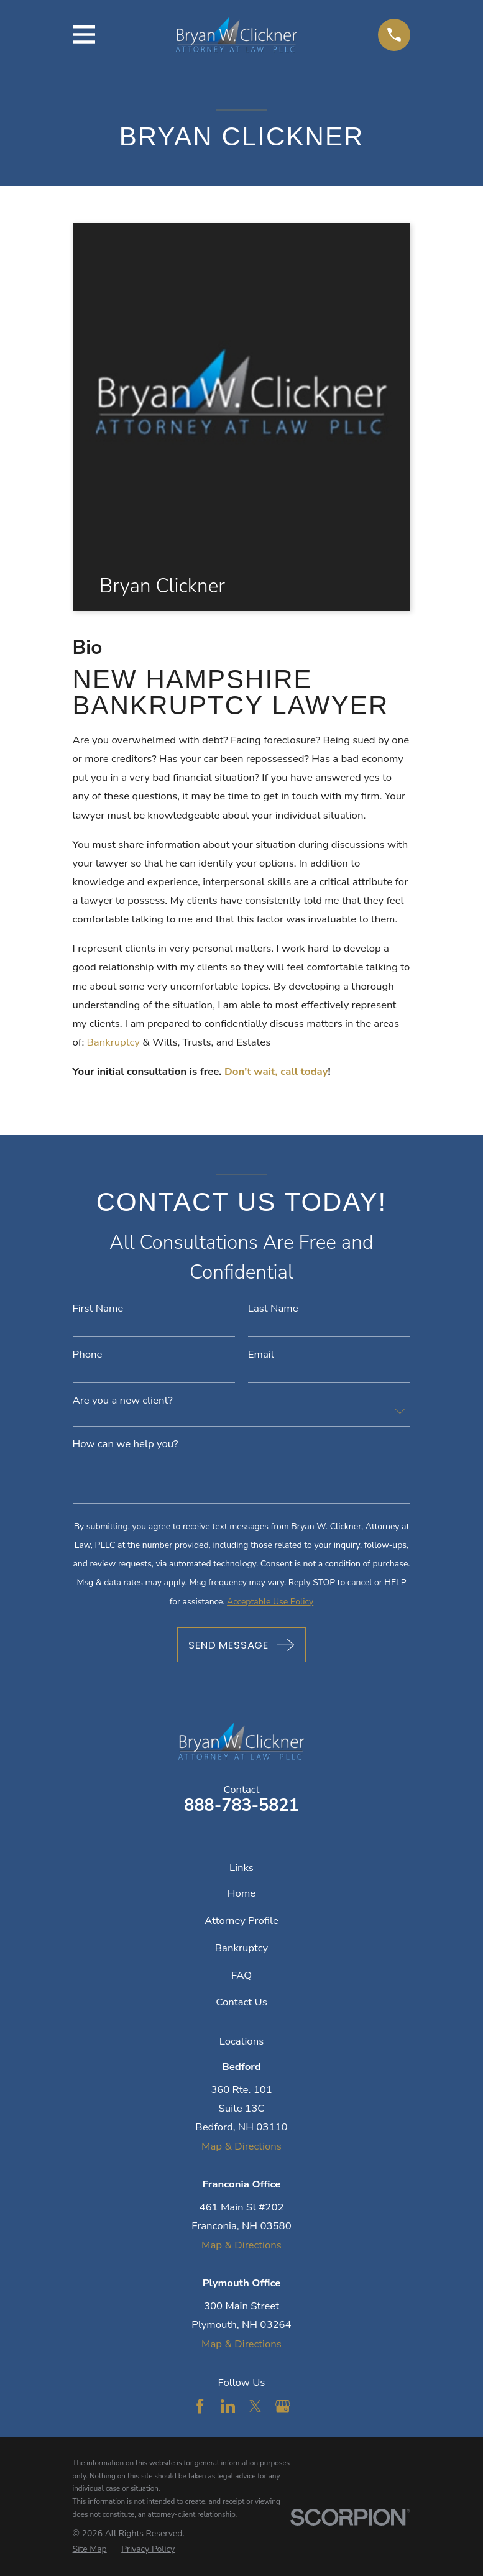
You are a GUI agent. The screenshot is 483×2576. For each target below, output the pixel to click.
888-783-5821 (241, 1805)
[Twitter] (255, 2406)
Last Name (273, 1309)
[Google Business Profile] (282, 2406)
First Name (98, 1309)
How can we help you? (125, 1444)
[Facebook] (200, 2406)
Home (241, 1893)
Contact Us (241, 2002)
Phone (88, 1355)
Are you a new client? (123, 1401)
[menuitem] (90, 2549)
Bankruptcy (115, 1042)
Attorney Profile (241, 1920)
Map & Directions (241, 2146)
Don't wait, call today (276, 1071)
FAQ (241, 1975)
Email (261, 1355)
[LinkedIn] (228, 2406)
